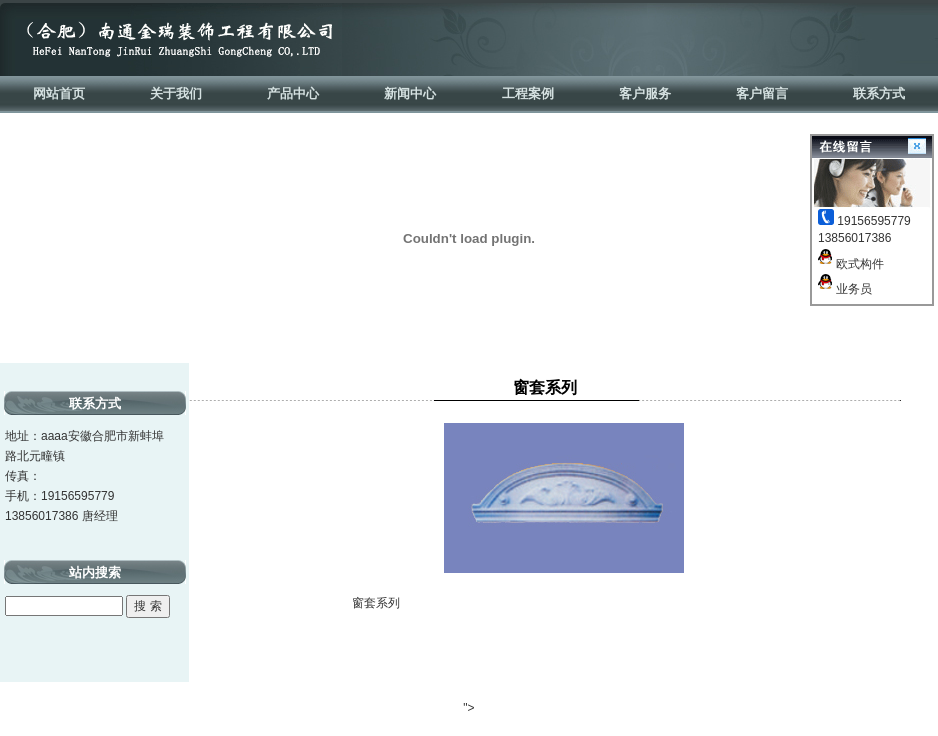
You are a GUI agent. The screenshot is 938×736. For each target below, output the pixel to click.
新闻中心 (410, 93)
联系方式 (879, 93)
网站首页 (59, 93)
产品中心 (293, 93)
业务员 (845, 289)
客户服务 (645, 93)
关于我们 (176, 93)
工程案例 (528, 93)
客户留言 (762, 93)
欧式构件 (851, 264)
